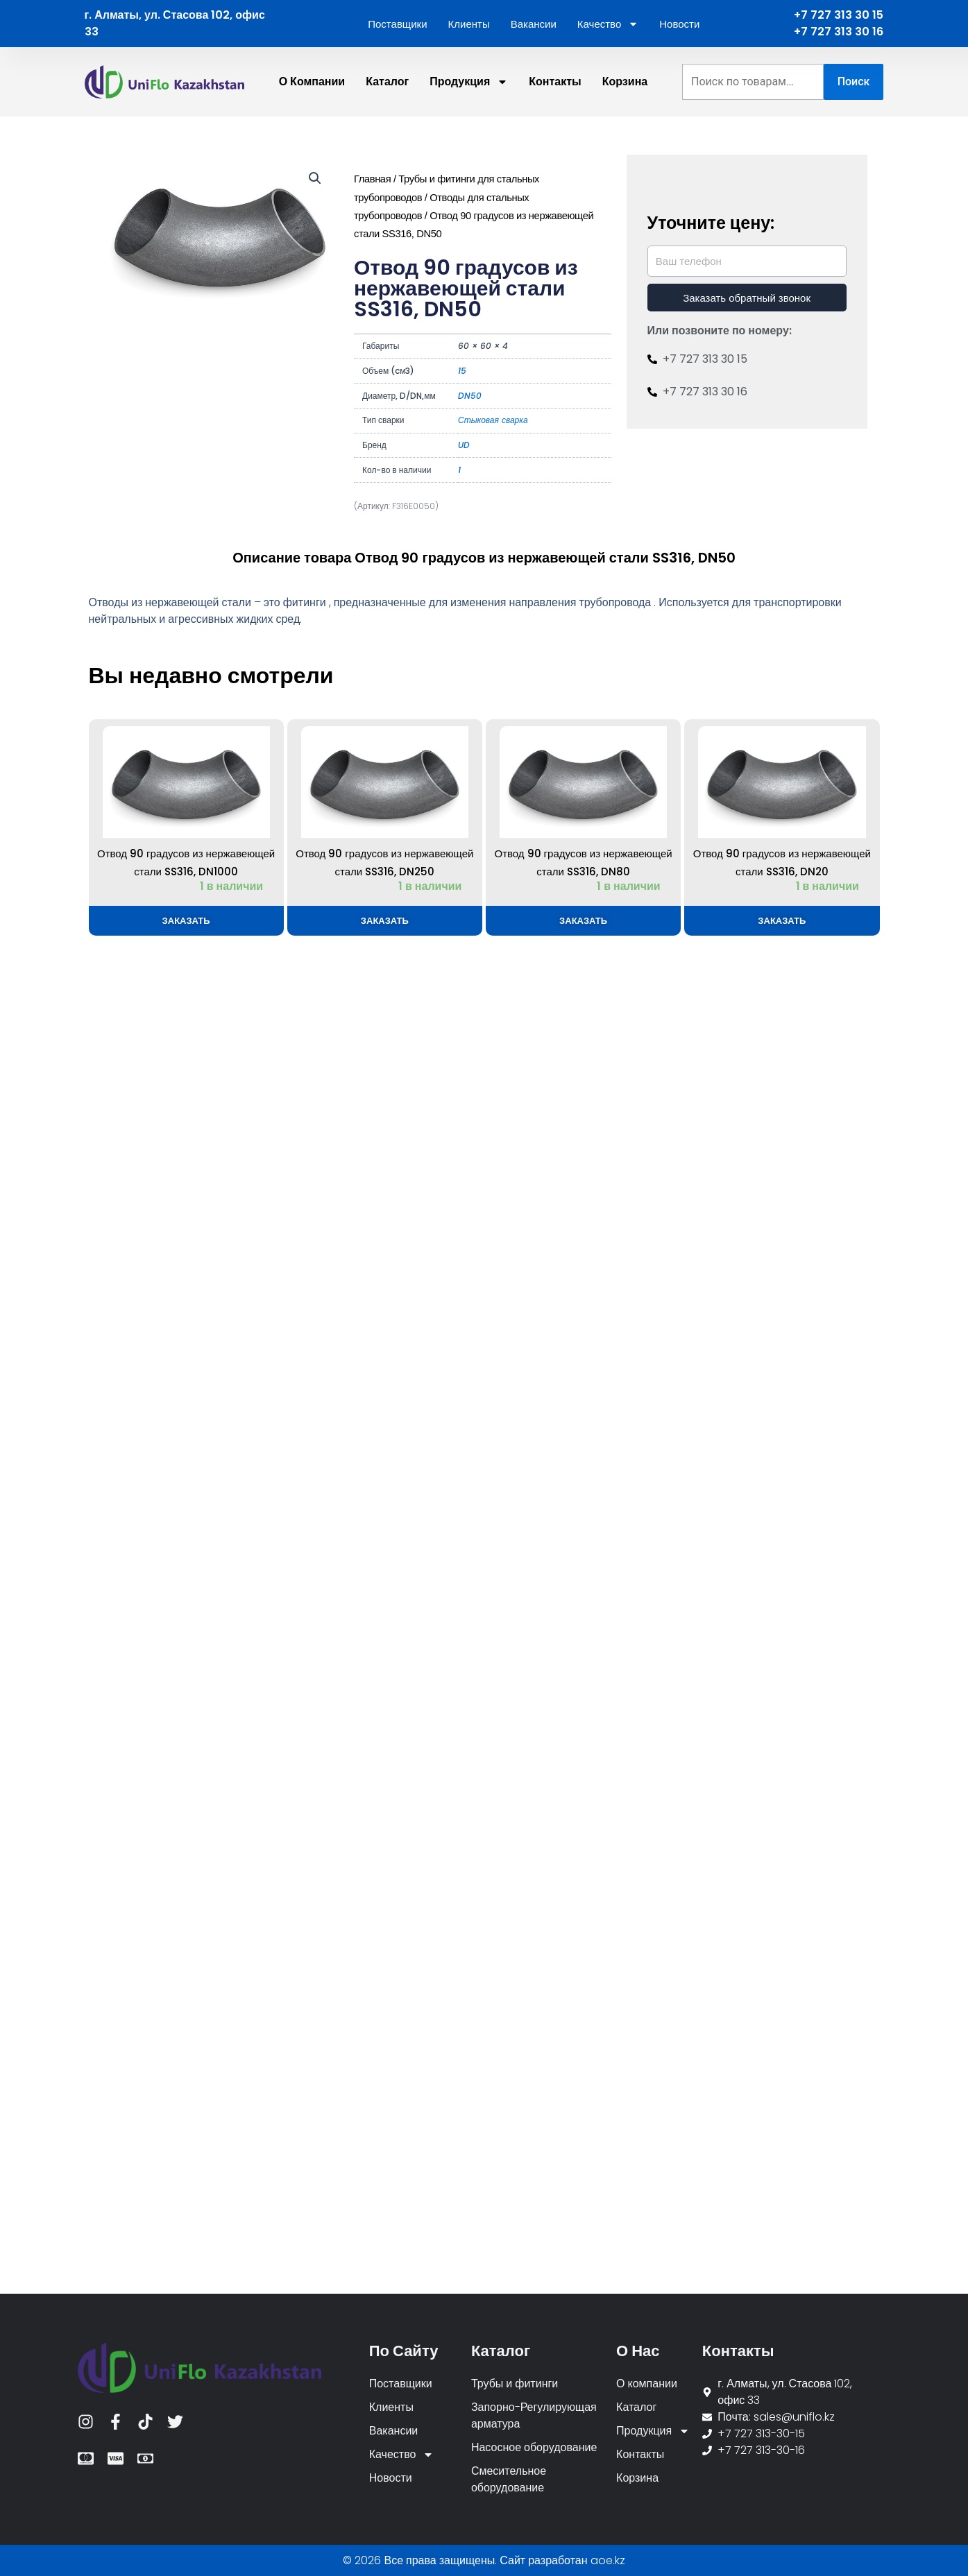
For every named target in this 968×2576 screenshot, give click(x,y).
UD (464, 445)
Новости (679, 24)
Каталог (387, 81)
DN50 (470, 396)
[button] (315, 178)
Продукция (469, 82)
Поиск (854, 81)
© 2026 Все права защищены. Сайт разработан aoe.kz (484, 2560)
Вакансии (534, 24)
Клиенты (469, 24)
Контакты (555, 81)
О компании (312, 81)
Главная (372, 178)
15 (462, 371)
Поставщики (397, 24)
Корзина (624, 81)
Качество (607, 24)
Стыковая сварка (493, 420)
